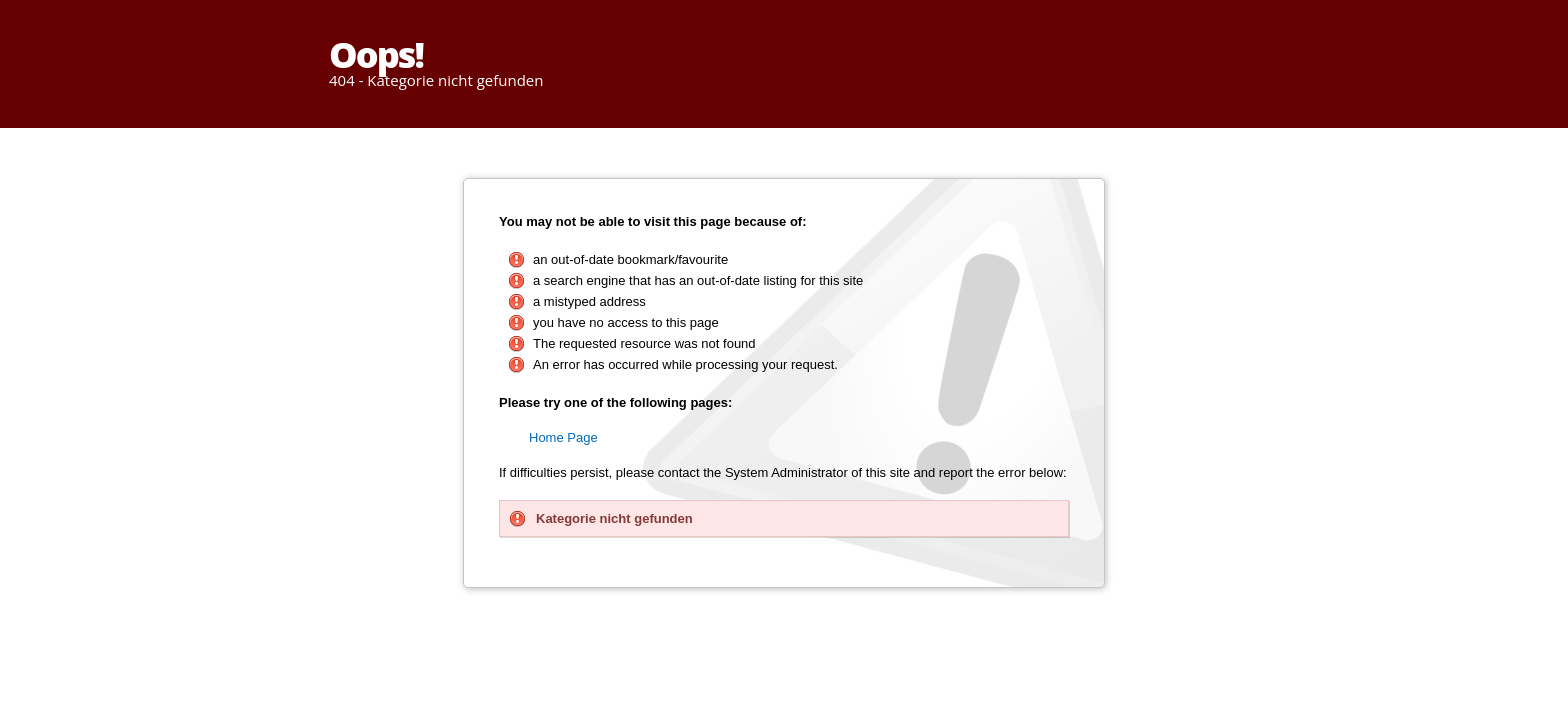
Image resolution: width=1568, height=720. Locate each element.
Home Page (563, 437)
